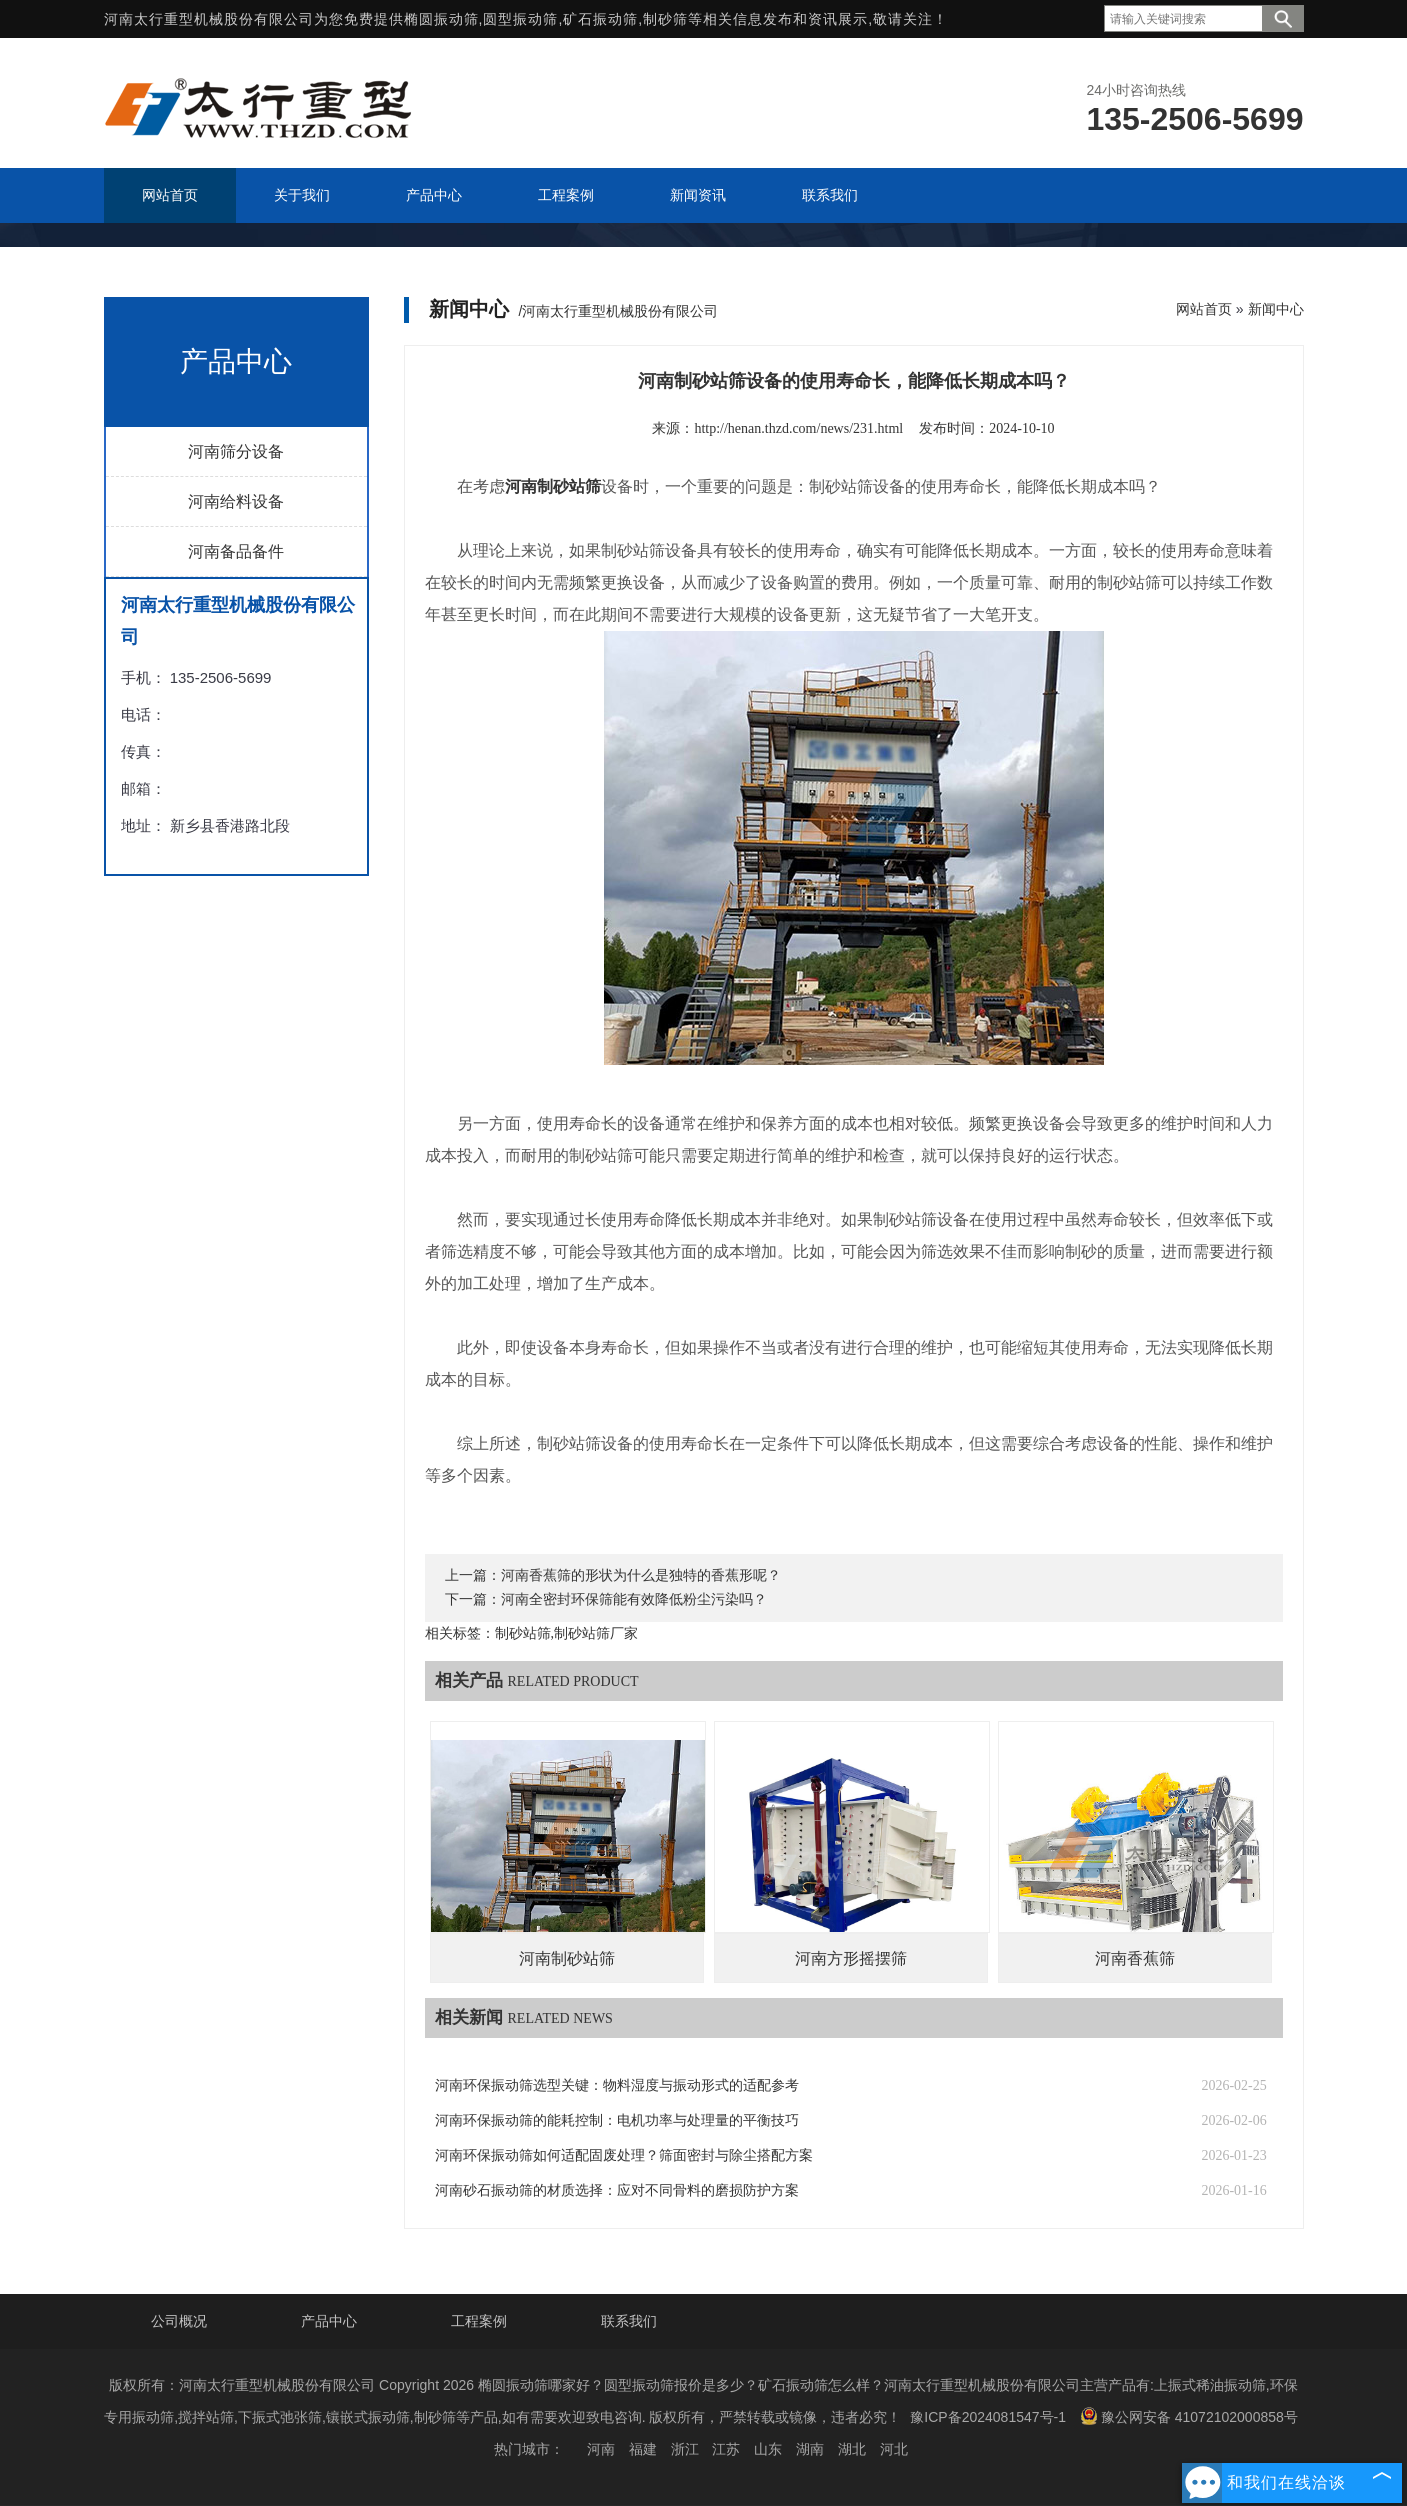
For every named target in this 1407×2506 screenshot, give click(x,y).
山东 (768, 2449)
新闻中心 (1276, 309)
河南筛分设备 (236, 451)
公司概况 (179, 2321)
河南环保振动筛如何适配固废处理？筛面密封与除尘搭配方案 (624, 2155)
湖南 (810, 2449)
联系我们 (629, 2321)
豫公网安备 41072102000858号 (1189, 2416)
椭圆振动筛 (441, 19)
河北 (894, 2449)
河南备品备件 (236, 551)
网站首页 (1204, 309)
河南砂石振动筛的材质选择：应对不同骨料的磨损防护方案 (617, 2190)
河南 (601, 2449)
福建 (643, 2449)
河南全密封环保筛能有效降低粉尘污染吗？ (634, 1599)
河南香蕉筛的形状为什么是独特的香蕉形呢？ (641, 1575)
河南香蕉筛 (1135, 1958)
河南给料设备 (236, 501)
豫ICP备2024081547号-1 (988, 2417)
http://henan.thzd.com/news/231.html (798, 428)
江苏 (726, 2449)
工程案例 (479, 2321)
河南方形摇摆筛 (851, 1958)
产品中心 (329, 2321)
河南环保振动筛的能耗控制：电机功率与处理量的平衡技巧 (617, 2120)
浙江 (685, 2449)
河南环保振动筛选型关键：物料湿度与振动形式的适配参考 (617, 2085)
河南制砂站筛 (567, 1958)
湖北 (852, 2449)
